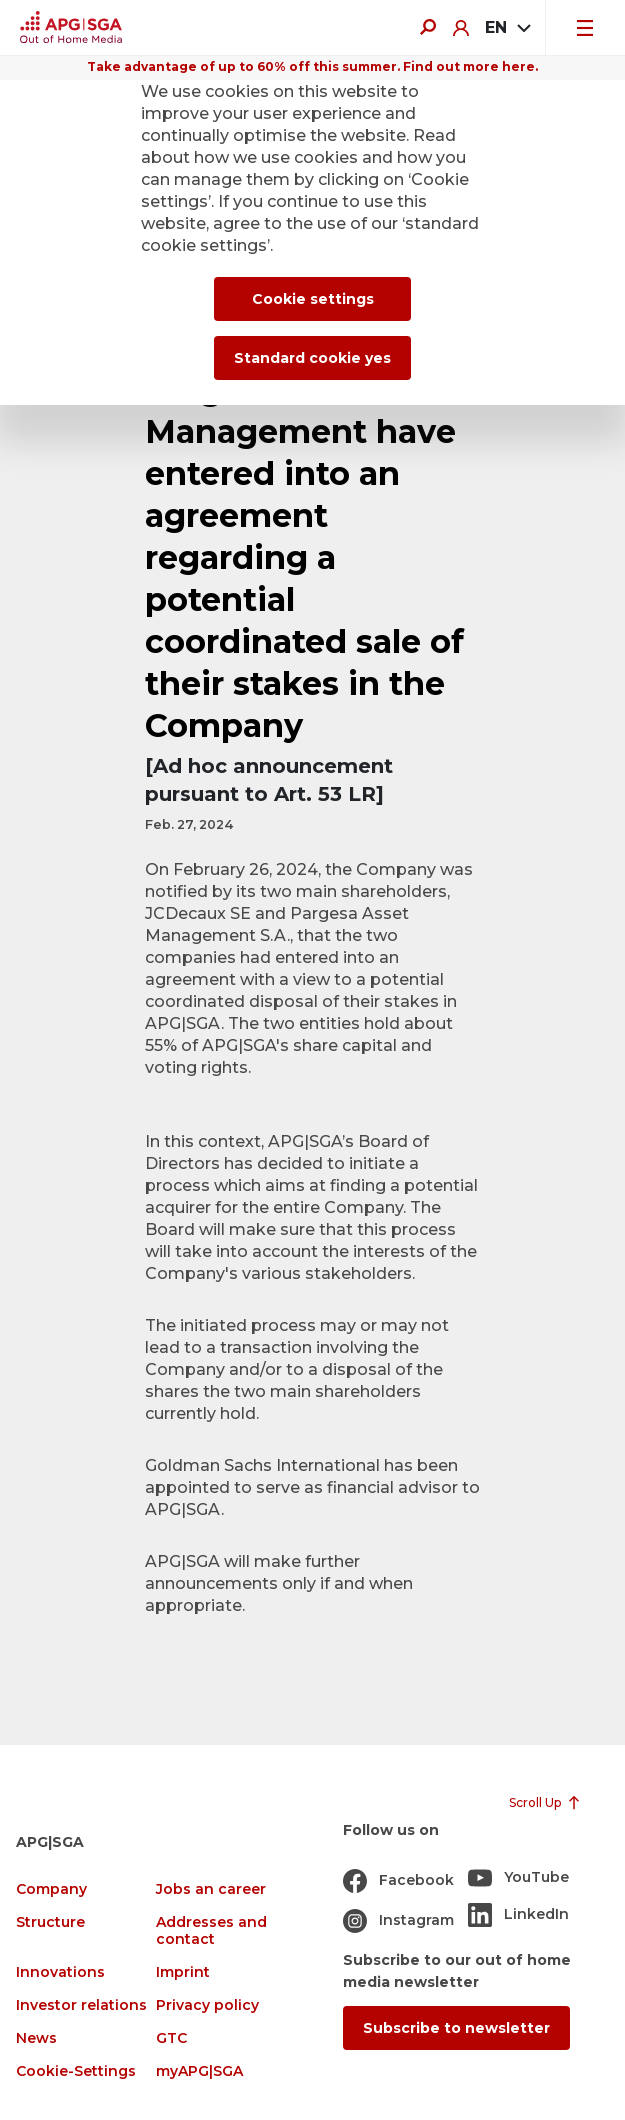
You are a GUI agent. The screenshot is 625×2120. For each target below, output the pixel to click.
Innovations (60, 1972)
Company (51, 1889)
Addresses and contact (211, 1931)
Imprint (183, 1972)
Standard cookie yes (312, 358)
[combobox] (507, 28)
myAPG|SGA (199, 2071)
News (36, 2038)
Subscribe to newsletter (456, 2028)
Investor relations (81, 2005)
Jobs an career (211, 1889)
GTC (171, 2038)
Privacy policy (207, 2005)
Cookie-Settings (76, 2071)
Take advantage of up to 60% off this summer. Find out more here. (312, 66)
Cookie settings (313, 299)
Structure (50, 1922)
